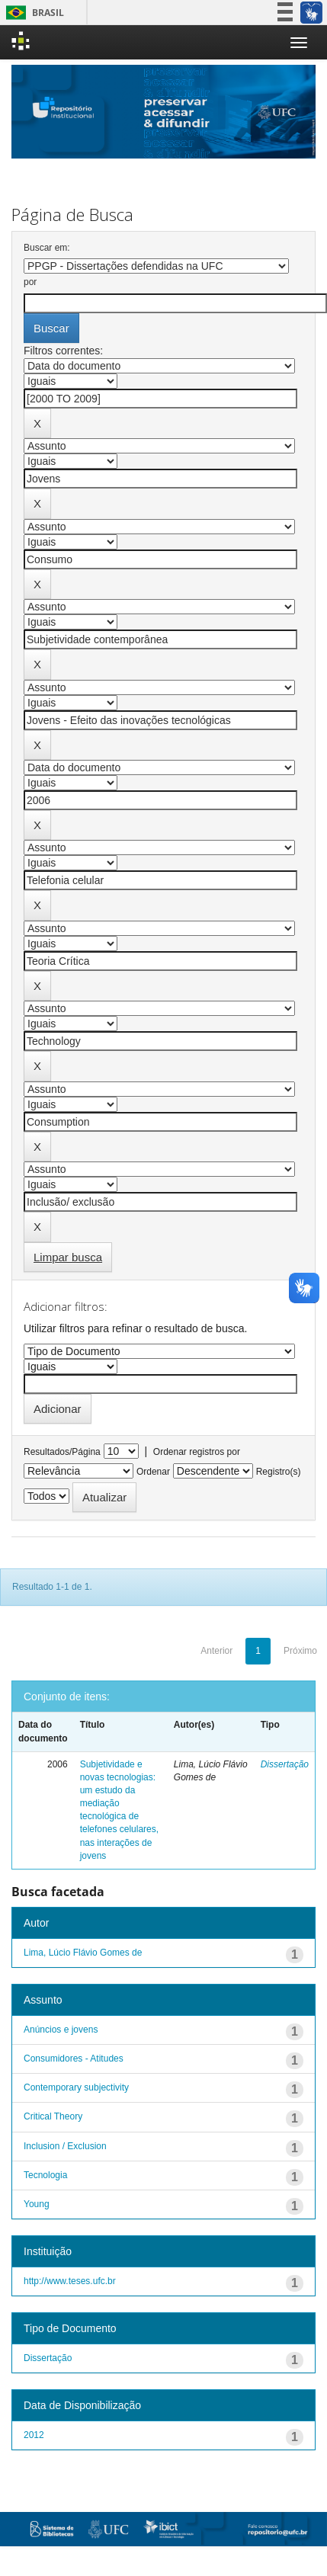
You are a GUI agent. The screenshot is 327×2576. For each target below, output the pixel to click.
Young (37, 2204)
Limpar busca (68, 1257)
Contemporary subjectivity (76, 2087)
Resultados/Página (62, 1452)
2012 (34, 2435)
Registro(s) (278, 1471)
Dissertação (285, 1764)
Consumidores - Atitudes (73, 2058)
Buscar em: (47, 247)
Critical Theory (53, 2116)
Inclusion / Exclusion (65, 2146)
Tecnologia (45, 2175)
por (30, 282)
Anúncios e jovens (61, 2029)
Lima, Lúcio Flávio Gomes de (83, 1952)
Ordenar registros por (196, 1452)
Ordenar (153, 1471)
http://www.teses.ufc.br (70, 2281)
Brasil (32, 12)
